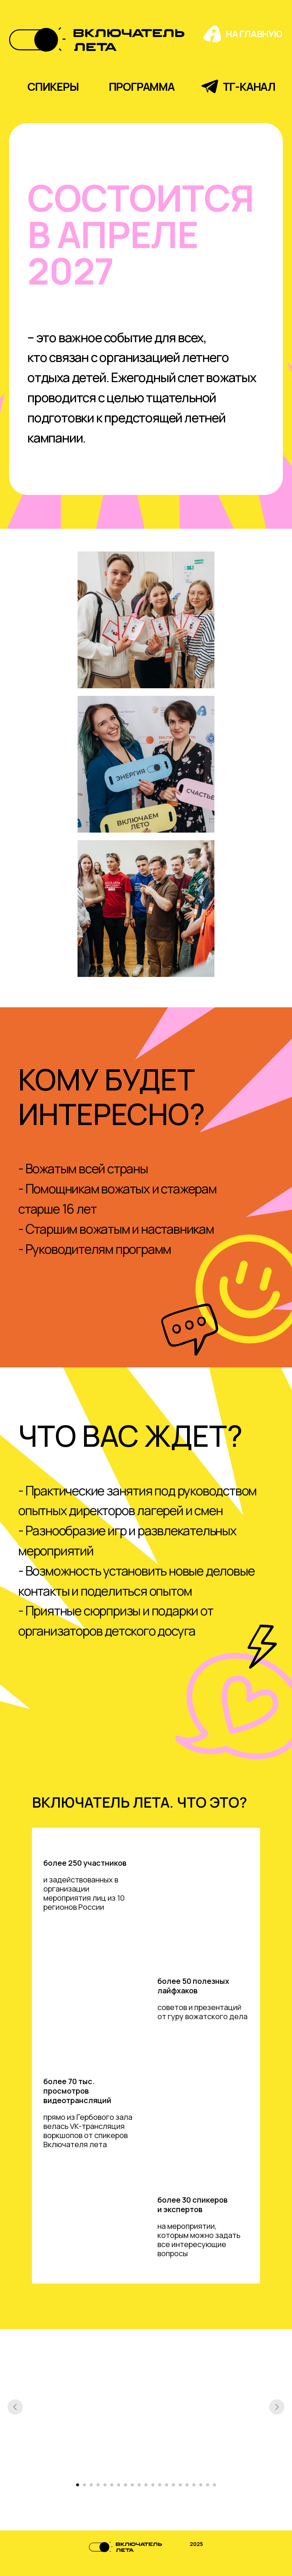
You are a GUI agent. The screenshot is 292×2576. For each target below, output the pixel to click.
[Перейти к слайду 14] (166, 2484)
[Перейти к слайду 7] (118, 2484)
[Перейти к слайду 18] (193, 2484)
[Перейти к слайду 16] (180, 2484)
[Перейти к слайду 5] (104, 2484)
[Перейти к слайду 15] (173, 2484)
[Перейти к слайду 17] (187, 2484)
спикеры (53, 86)
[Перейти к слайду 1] (77, 2484)
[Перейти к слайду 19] (200, 2484)
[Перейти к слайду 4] (98, 2484)
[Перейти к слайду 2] (84, 2484)
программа (142, 86)
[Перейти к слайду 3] (91, 2484)
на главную (253, 33)
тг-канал (249, 86)
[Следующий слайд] (276, 2407)
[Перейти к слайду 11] (146, 2484)
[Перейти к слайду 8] (125, 2484)
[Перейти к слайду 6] (111, 2484)
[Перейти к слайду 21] (214, 2484)
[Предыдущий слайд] (15, 2407)
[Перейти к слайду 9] (132, 2484)
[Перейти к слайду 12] (152, 2484)
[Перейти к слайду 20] (207, 2484)
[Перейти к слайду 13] (159, 2484)
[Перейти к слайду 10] (139, 2484)
